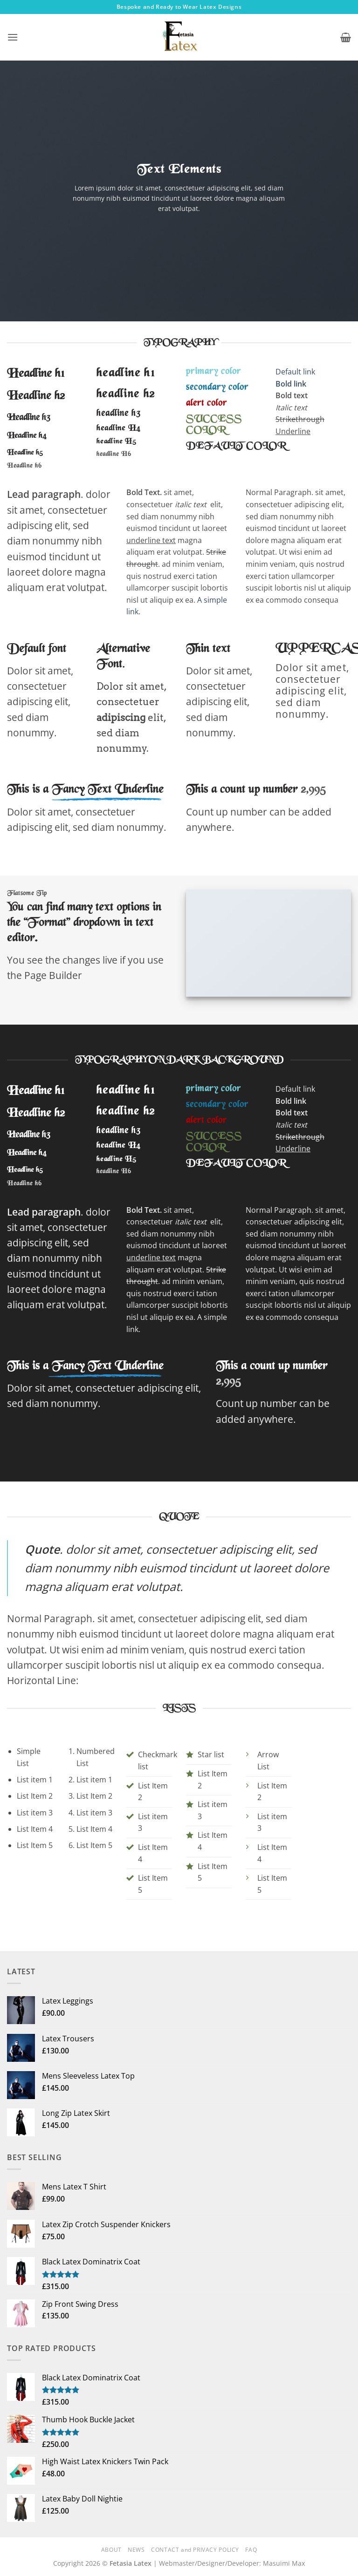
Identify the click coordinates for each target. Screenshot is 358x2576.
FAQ (251, 2534)
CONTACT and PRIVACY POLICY (195, 2534)
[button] (12, 37)
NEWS (136, 2534)
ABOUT (111, 2534)
